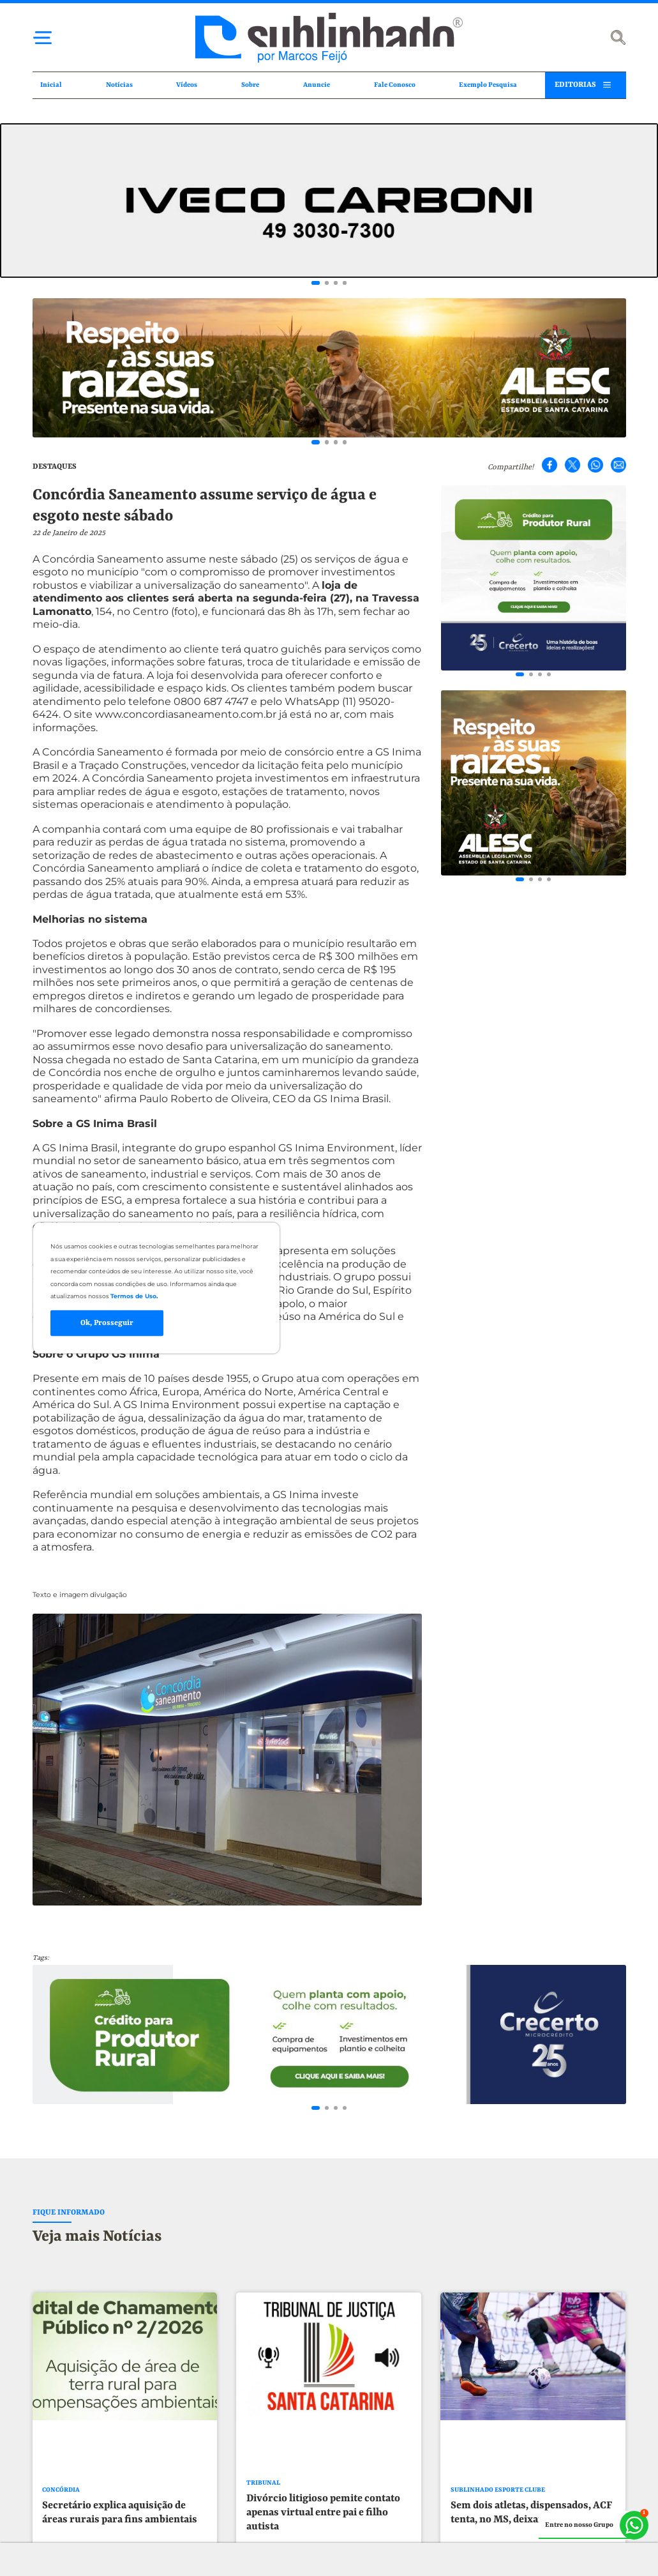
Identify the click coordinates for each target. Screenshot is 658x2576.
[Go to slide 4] (345, 283)
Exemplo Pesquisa (488, 85)
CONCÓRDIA (61, 2505)
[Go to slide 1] (315, 283)
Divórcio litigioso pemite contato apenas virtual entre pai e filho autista (323, 2527)
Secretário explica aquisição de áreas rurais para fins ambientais (119, 2527)
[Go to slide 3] (336, 283)
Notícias (119, 85)
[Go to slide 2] (327, 283)
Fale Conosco (394, 85)
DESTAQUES (55, 466)
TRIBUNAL (263, 2497)
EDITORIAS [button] (575, 84)
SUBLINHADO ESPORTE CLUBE (498, 2505)
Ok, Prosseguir (106, 1323)
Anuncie (316, 85)
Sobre (250, 85)
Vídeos (186, 85)
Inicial (51, 85)
